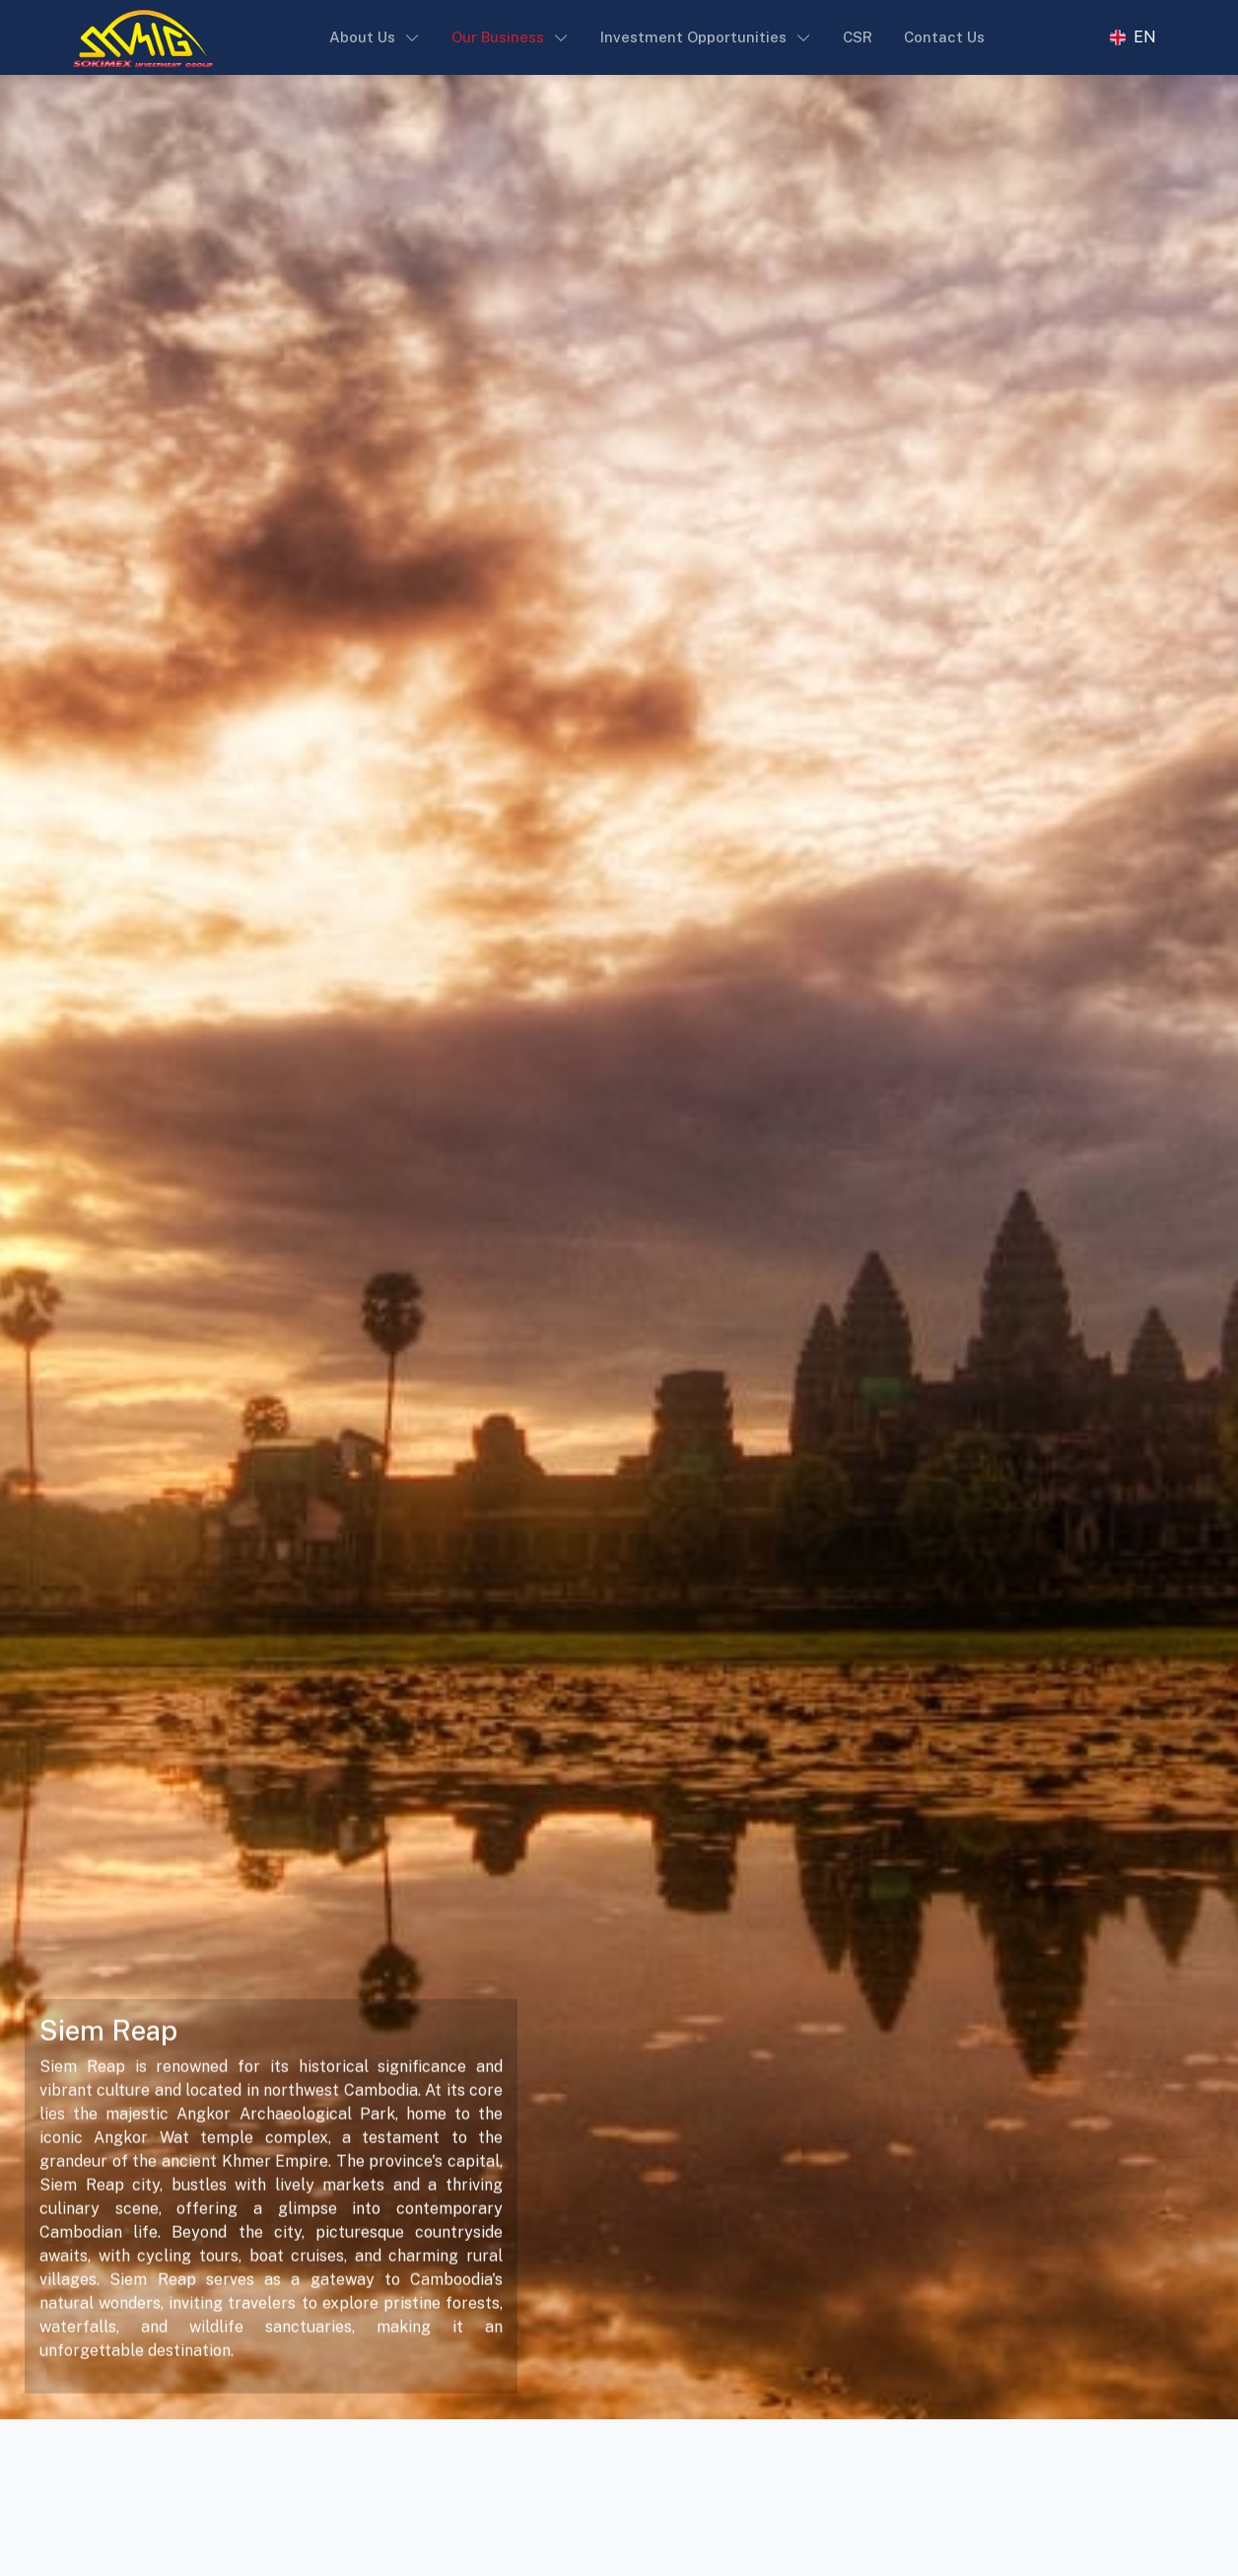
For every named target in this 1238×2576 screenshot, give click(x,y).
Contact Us (944, 37)
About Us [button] (362, 37)
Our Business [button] (497, 37)
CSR (857, 37)
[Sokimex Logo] (143, 37)
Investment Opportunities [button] (693, 37)
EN (1145, 37)
